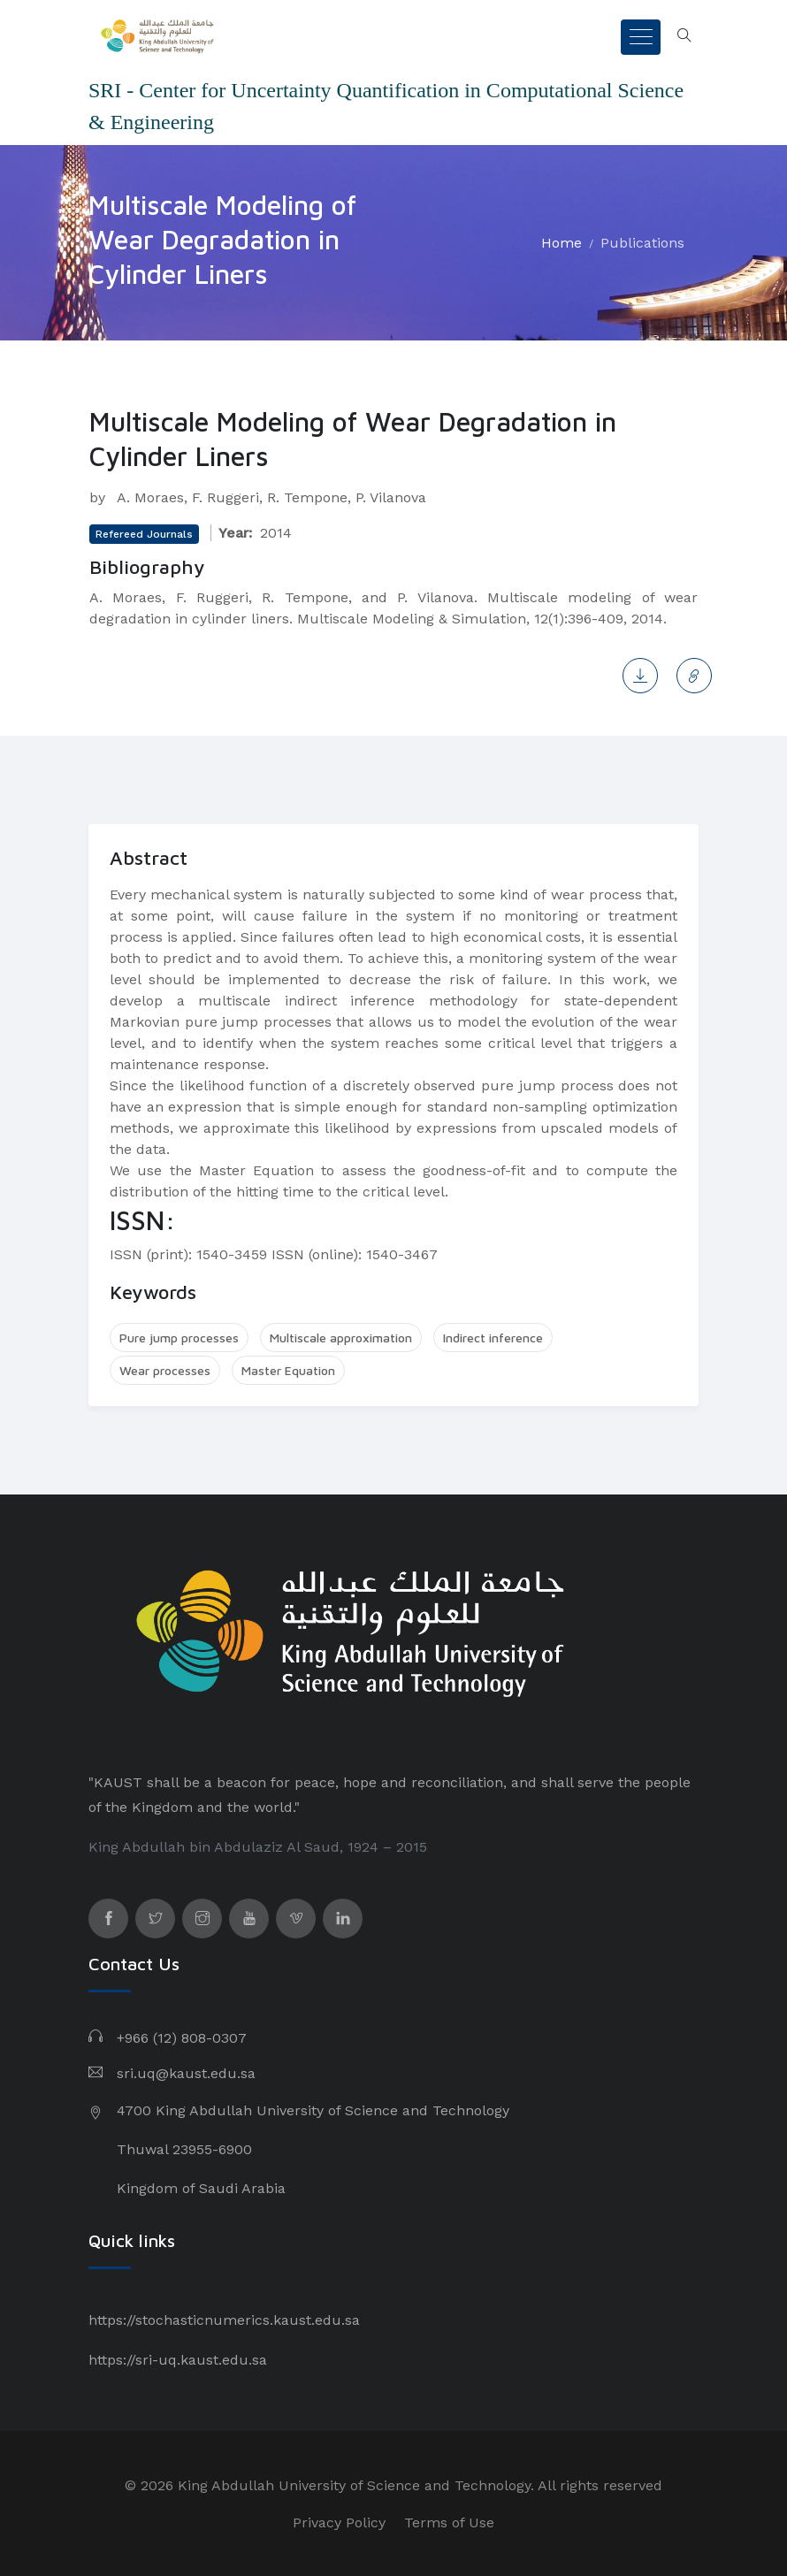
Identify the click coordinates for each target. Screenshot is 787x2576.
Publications (642, 242)
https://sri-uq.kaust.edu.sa (177, 2359)
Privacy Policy (339, 2522)
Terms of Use (449, 2522)
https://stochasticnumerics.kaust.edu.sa (224, 2320)
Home (561, 242)
